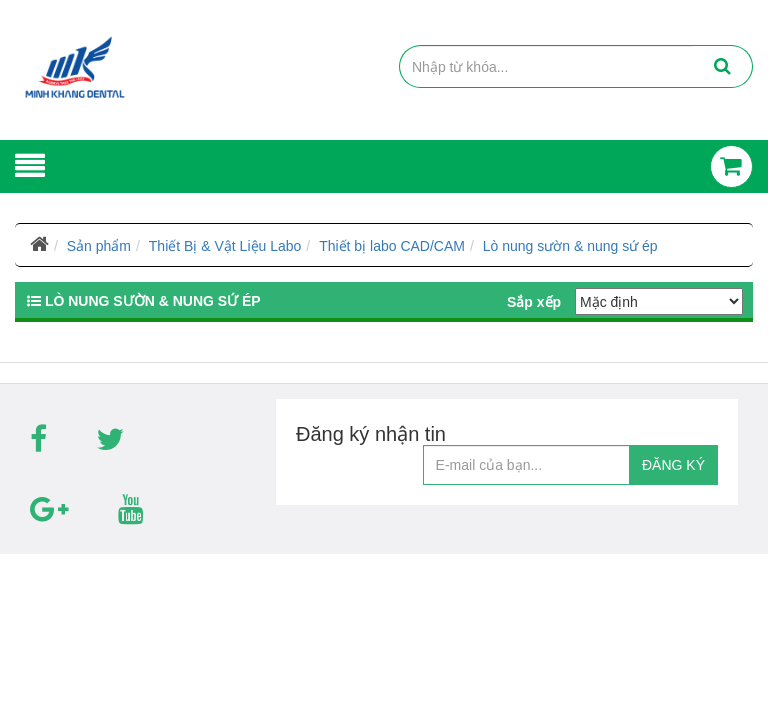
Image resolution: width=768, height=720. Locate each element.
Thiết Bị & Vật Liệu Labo (225, 246)
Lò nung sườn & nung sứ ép (570, 246)
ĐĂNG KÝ (673, 465)
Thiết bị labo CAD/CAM (392, 246)
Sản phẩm (99, 246)
